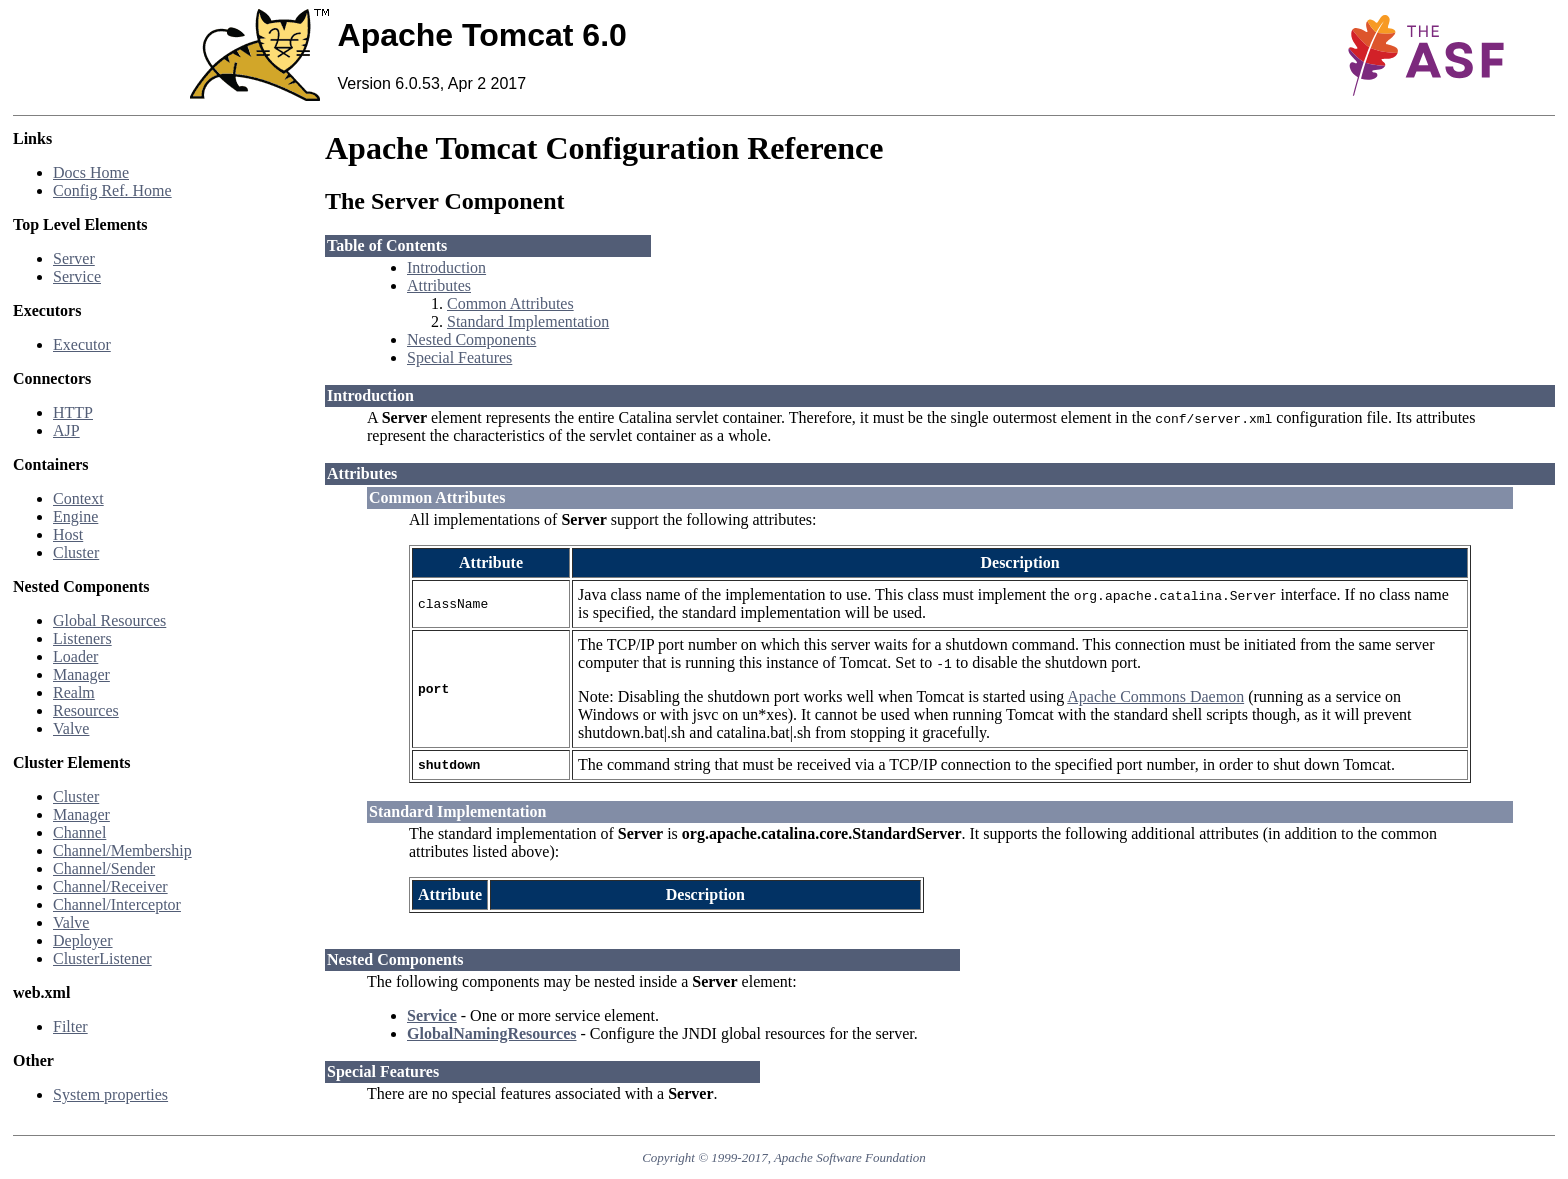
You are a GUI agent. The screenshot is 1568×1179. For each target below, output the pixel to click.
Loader (75, 656)
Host (68, 534)
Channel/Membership (122, 850)
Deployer (83, 940)
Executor (82, 344)
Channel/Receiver (110, 886)
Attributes (439, 285)
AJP (66, 430)
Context (78, 498)
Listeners (82, 638)
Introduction (446, 267)
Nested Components (471, 339)
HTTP (73, 412)
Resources (86, 710)
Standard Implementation (528, 321)
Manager (81, 674)
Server (74, 258)
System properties (110, 1094)
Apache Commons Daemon (1155, 696)
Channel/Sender (104, 868)
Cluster (76, 552)
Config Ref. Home (112, 190)
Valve (71, 728)
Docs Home (91, 172)
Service (77, 276)
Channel (79, 832)
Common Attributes (510, 303)
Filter (70, 1026)
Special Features (459, 357)
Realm (74, 692)
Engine (75, 516)
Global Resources (109, 620)
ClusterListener (102, 958)
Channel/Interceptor (117, 904)
